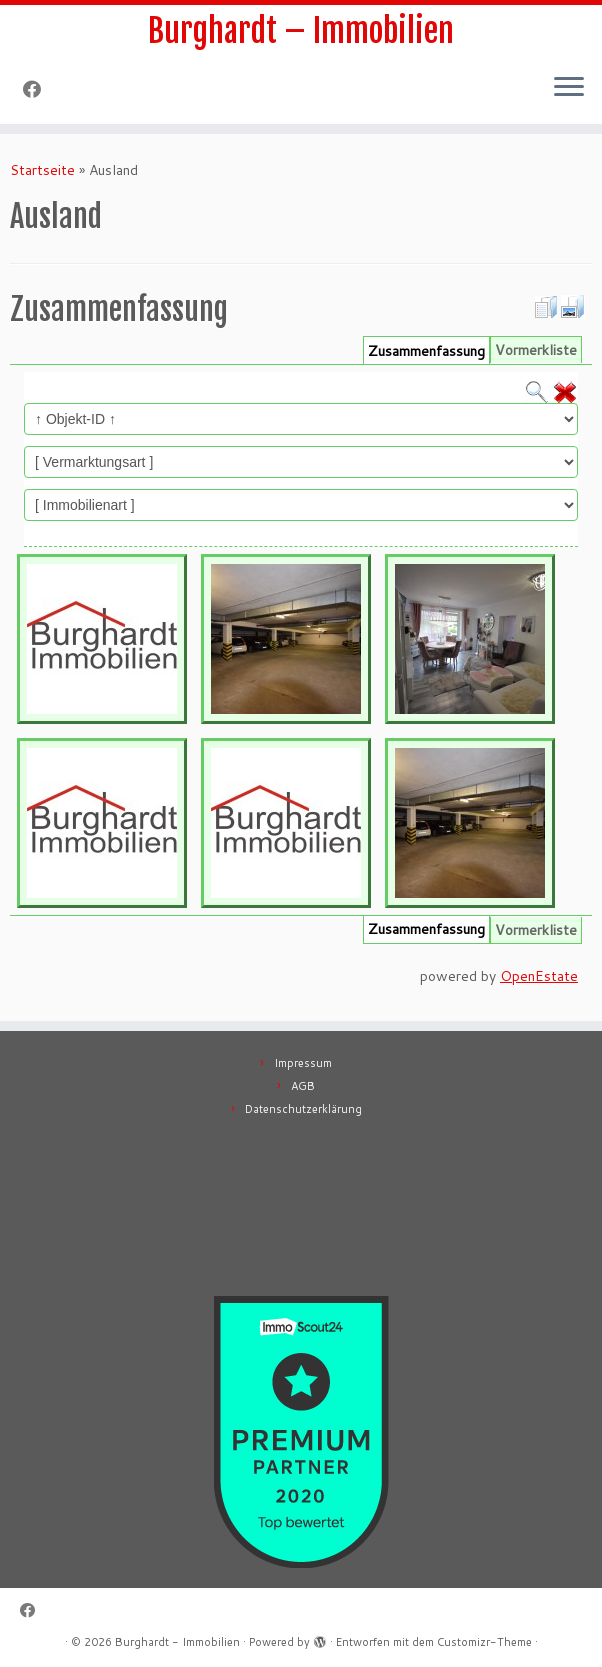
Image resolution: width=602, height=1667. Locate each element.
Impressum (303, 1063)
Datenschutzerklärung (303, 1109)
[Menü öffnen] (569, 88)
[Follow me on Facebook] (38, 89)
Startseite (42, 170)
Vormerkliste (536, 350)
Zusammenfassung (426, 351)
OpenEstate (539, 976)
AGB (303, 1086)
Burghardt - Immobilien (177, 1642)
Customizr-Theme (484, 1642)
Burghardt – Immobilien (301, 31)
